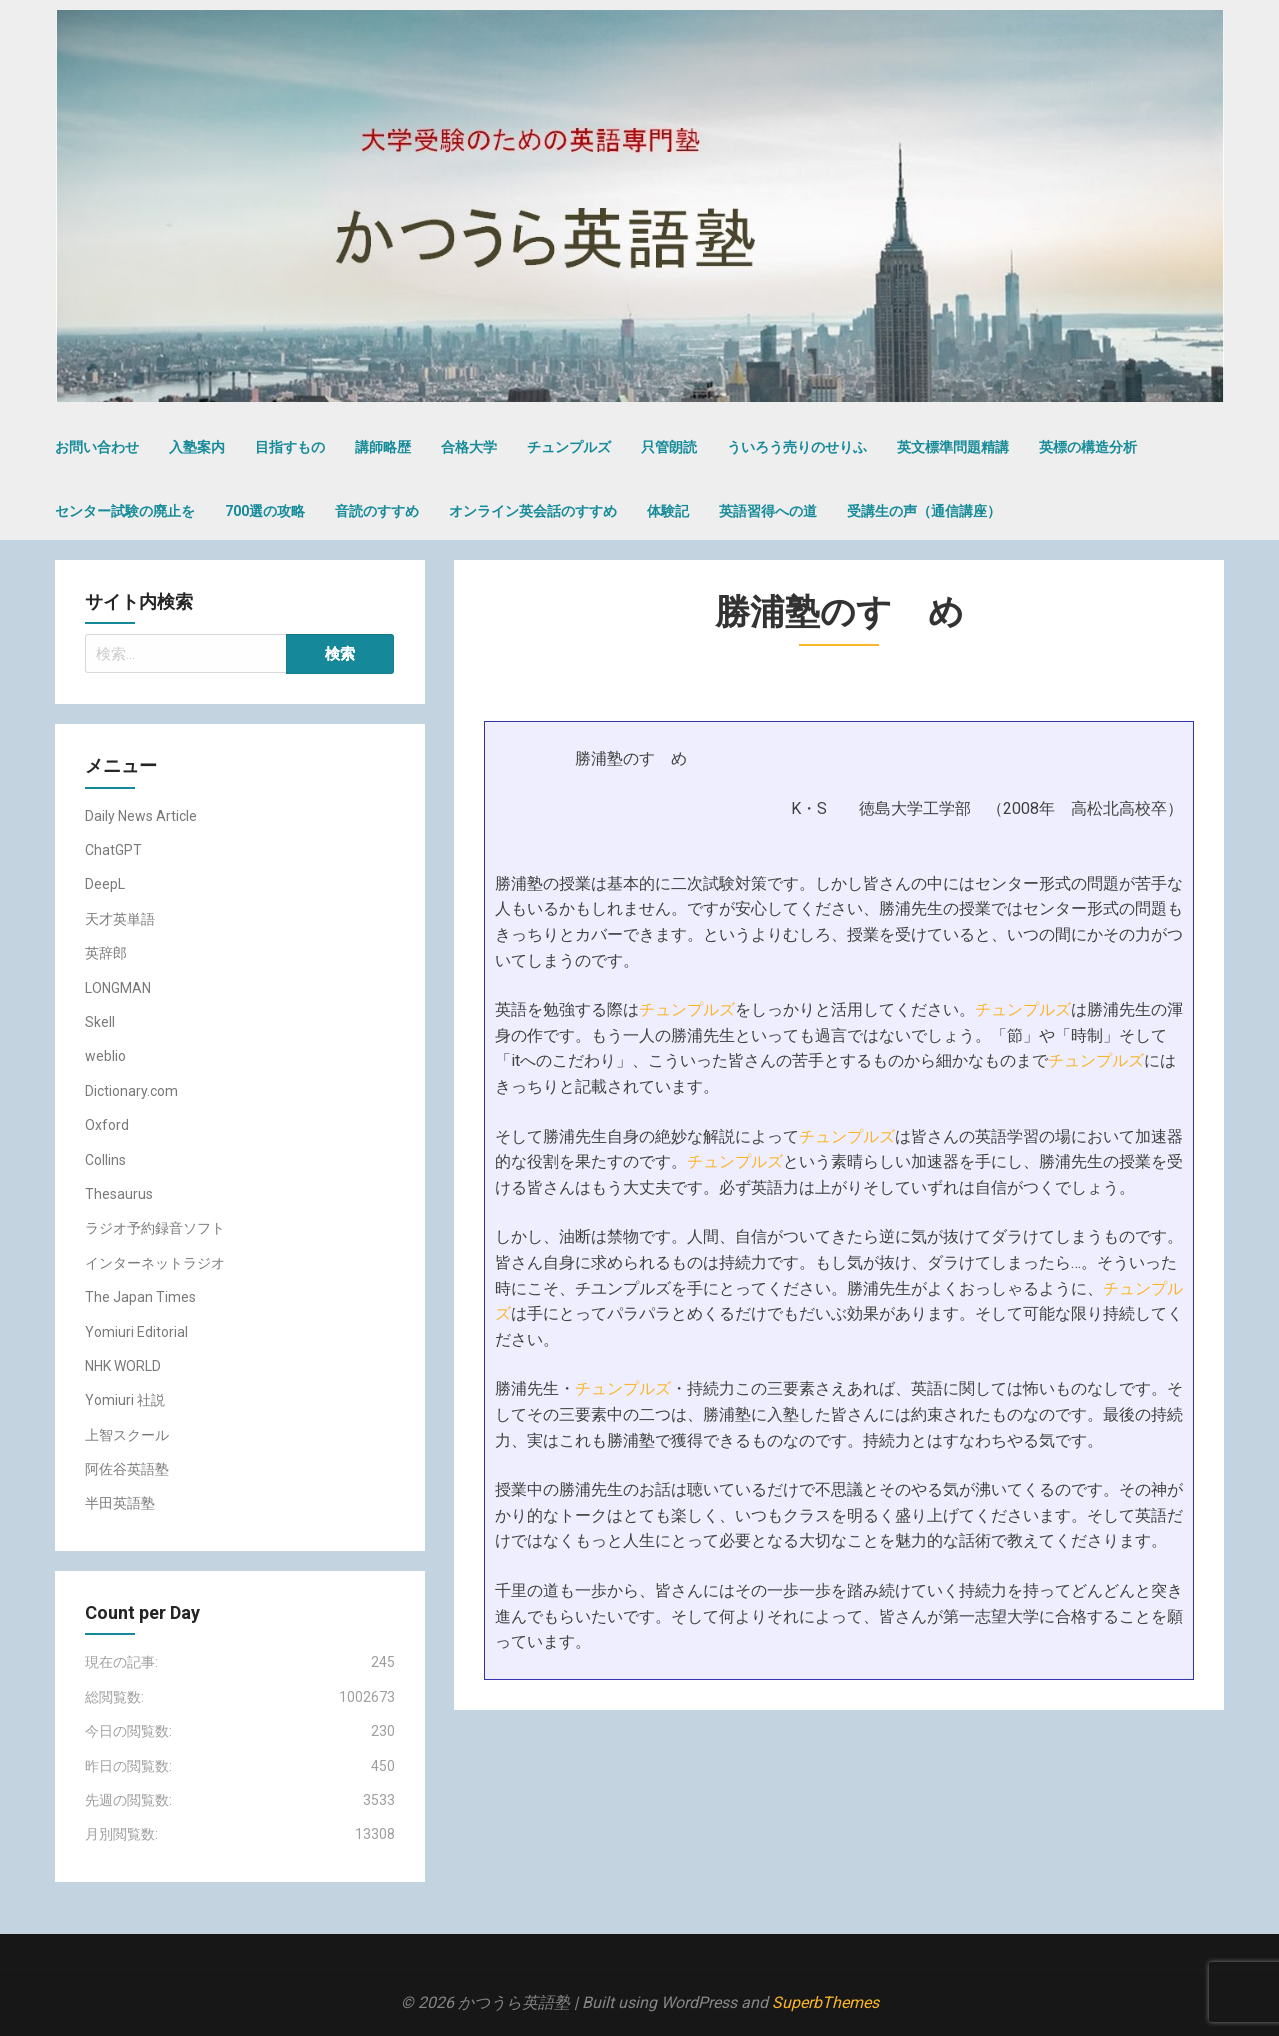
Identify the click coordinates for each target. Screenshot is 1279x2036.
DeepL (105, 884)
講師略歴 (383, 447)
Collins (105, 1160)
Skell (100, 1022)
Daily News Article (141, 816)
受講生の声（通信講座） (924, 511)
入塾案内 (197, 447)
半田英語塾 (120, 1503)
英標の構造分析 (1088, 447)
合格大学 (469, 447)
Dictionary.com (131, 1091)
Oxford (107, 1125)
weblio (105, 1056)
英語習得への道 (768, 511)
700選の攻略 (265, 511)
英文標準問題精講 (953, 447)
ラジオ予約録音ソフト (155, 1228)
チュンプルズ (569, 447)
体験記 (668, 511)
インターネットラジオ (155, 1263)
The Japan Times (140, 1297)
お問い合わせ (97, 447)
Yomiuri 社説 (125, 1400)
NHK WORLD (123, 1366)
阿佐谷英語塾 (127, 1469)
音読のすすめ (377, 511)
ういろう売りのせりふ (797, 447)
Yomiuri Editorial (136, 1332)
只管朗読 (669, 447)
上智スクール (127, 1435)
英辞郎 (106, 953)
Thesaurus (119, 1194)
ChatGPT (113, 850)
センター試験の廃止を (125, 511)
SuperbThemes (825, 2002)
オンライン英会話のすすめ (533, 511)
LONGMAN (118, 988)
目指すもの (290, 447)
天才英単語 (120, 919)
